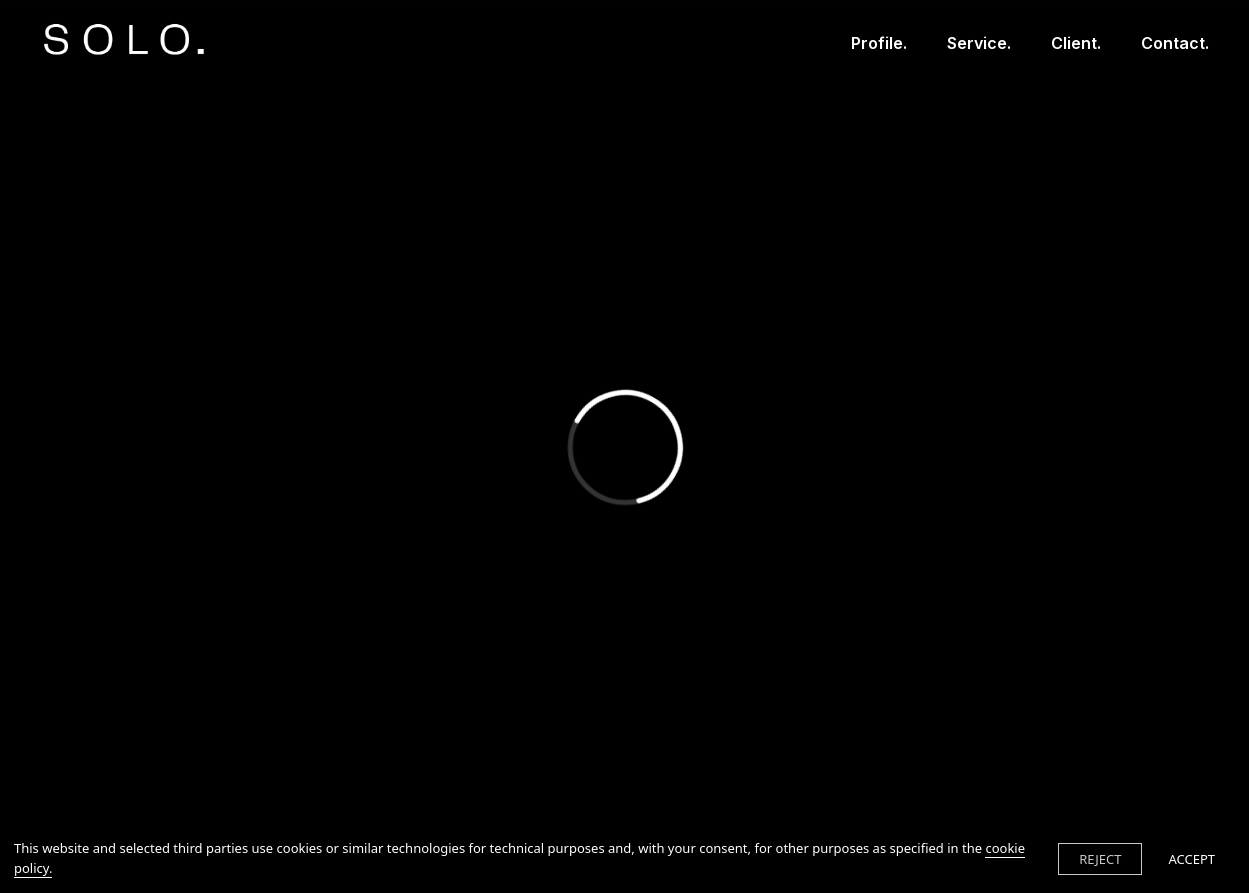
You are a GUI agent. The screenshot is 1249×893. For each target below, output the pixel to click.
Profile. (879, 43)
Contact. (1175, 43)
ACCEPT (1191, 859)
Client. (1076, 43)
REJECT (1100, 859)
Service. (979, 43)
